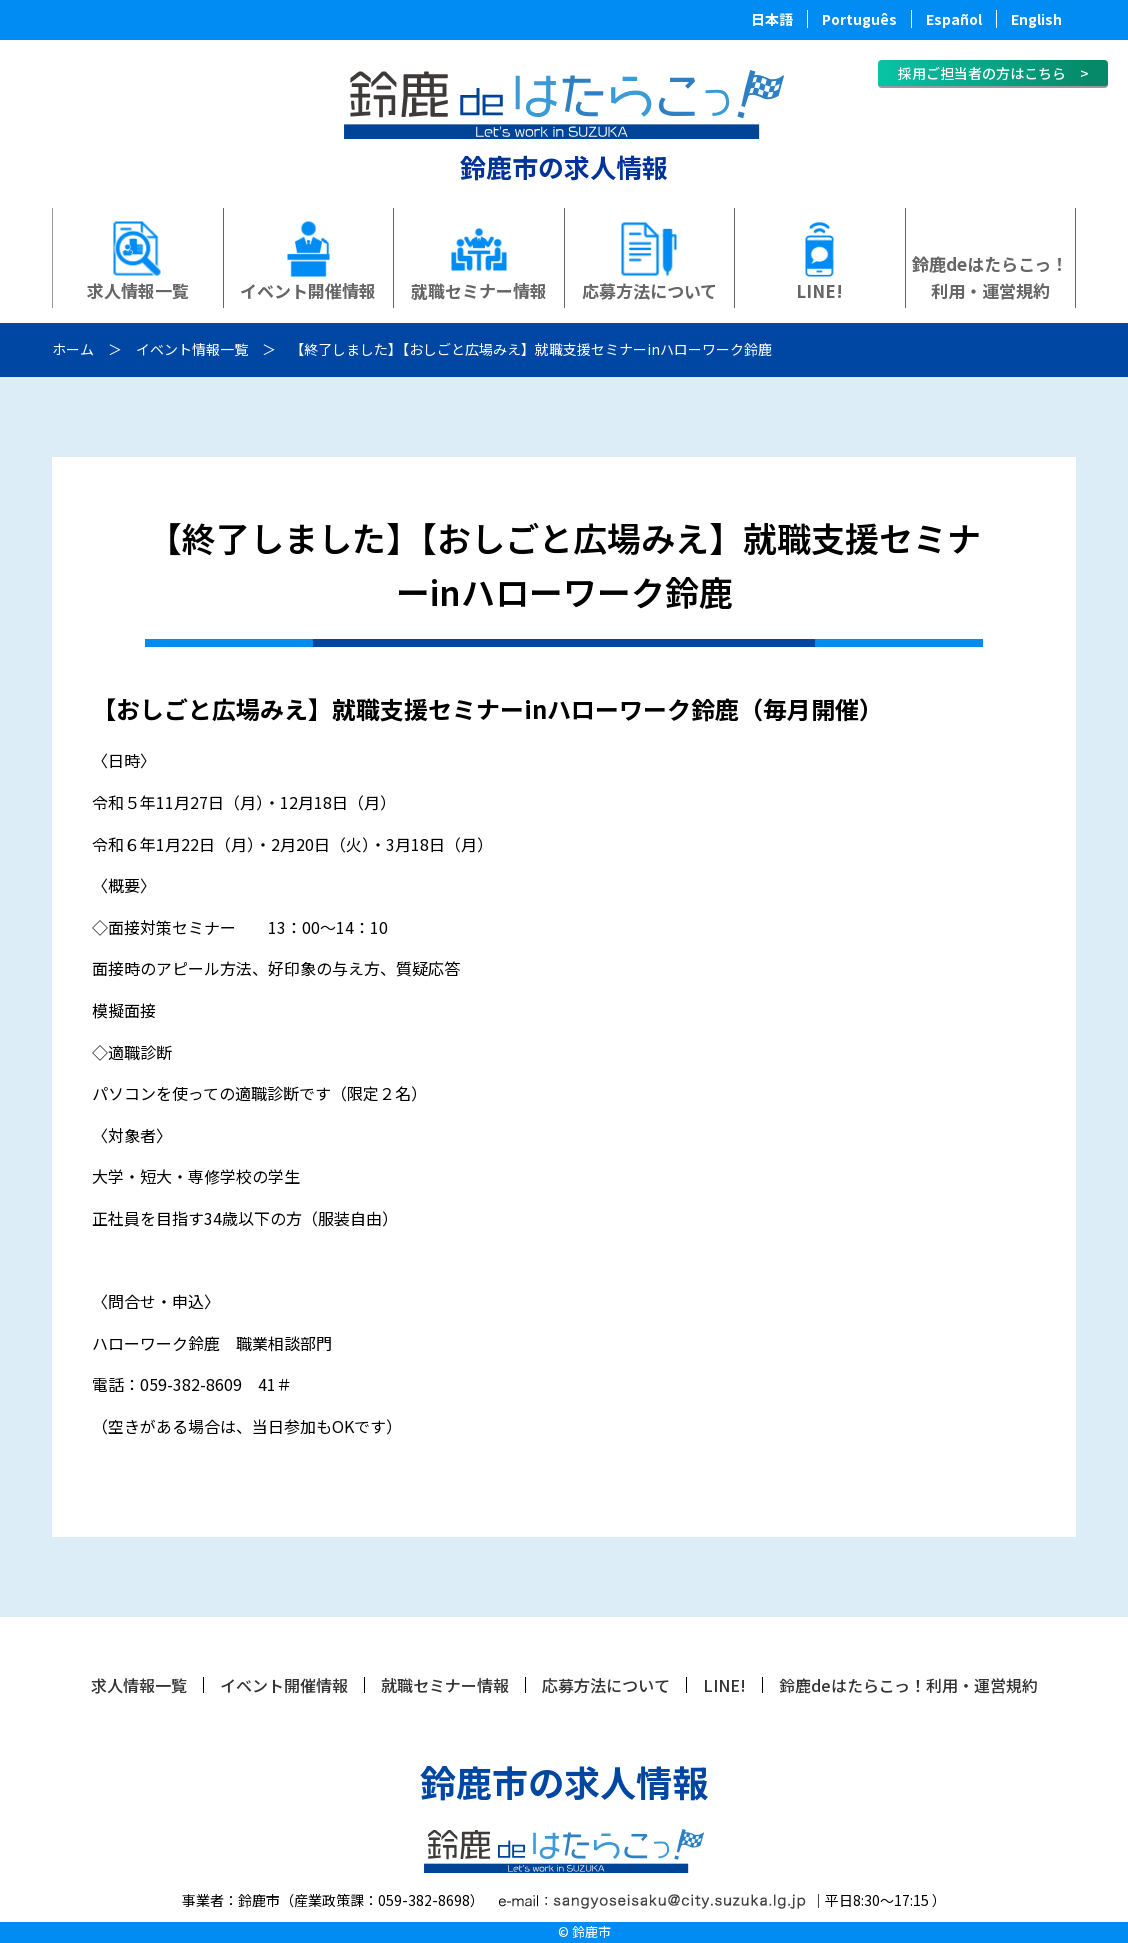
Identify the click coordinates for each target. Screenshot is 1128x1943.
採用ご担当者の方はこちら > (993, 73)
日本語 (772, 19)
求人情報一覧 (138, 290)
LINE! (819, 290)
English (1036, 19)
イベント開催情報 (308, 290)
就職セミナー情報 (479, 290)
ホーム (73, 349)
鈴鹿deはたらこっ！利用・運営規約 (990, 277)
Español (954, 19)
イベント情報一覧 (192, 349)
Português (859, 19)
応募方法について (649, 290)
